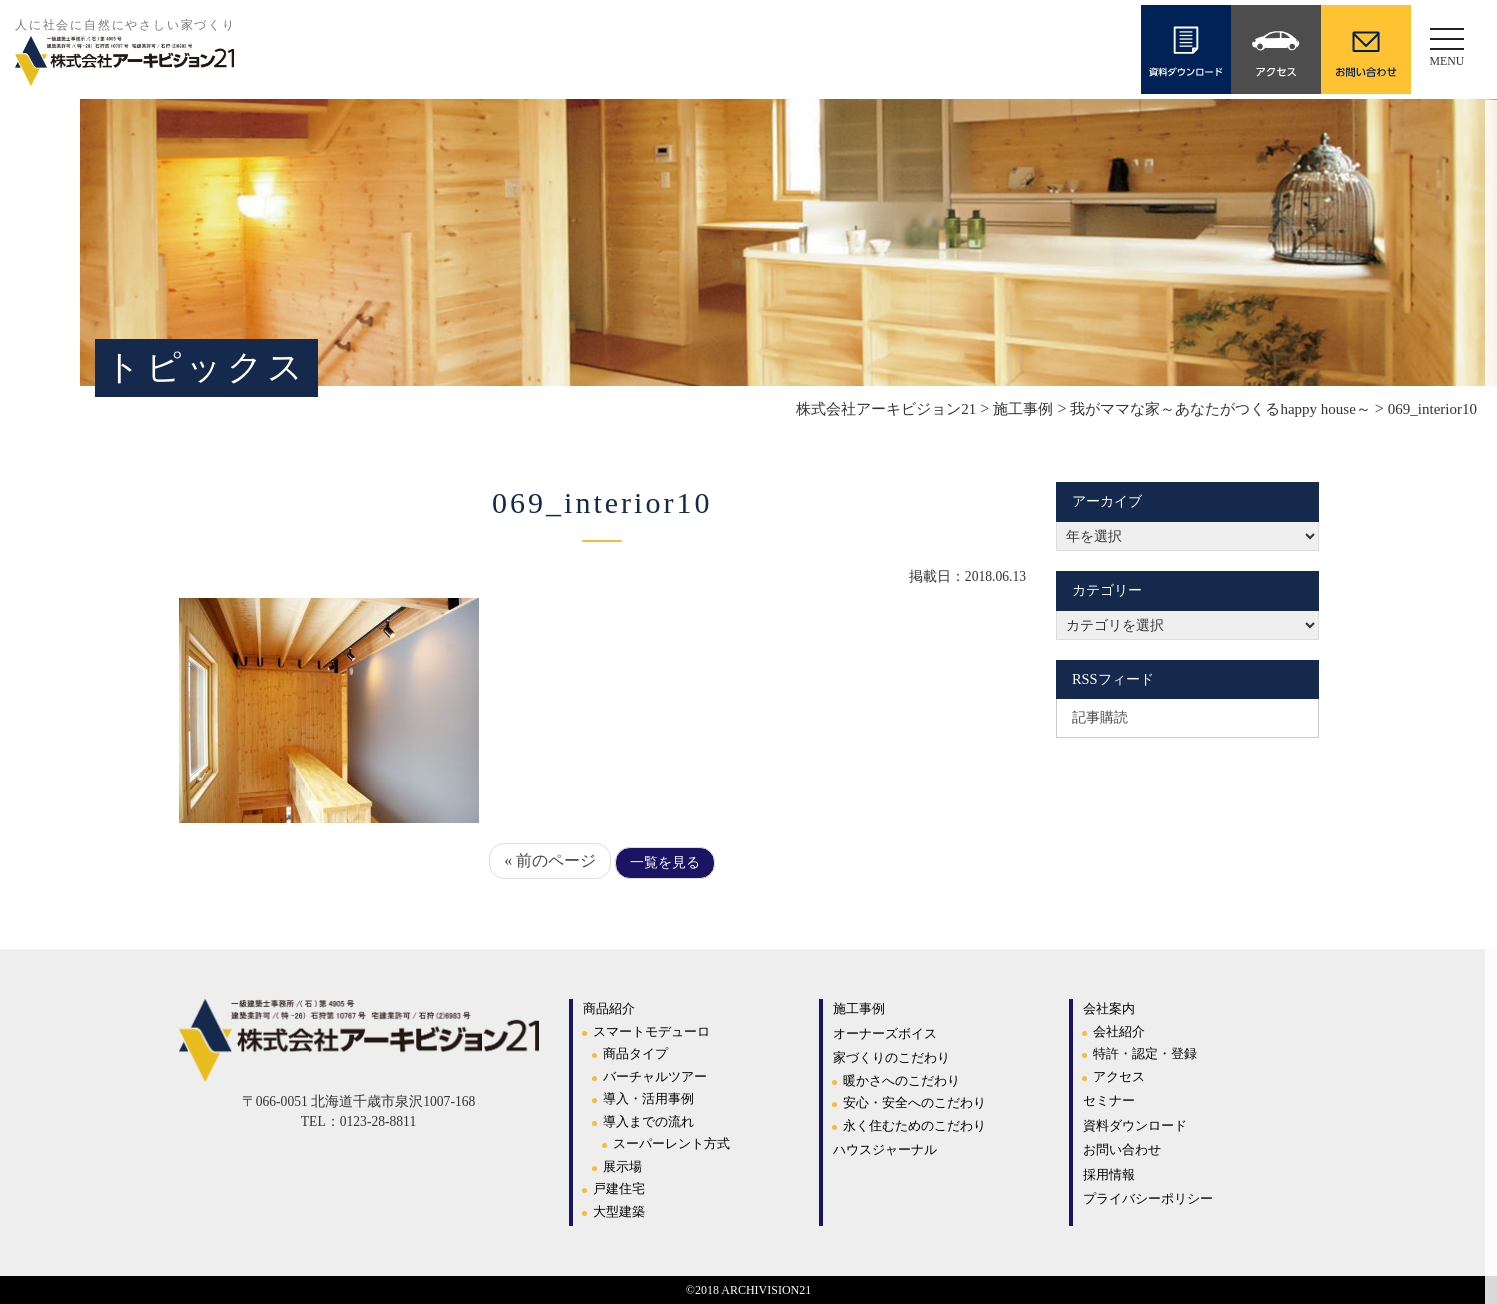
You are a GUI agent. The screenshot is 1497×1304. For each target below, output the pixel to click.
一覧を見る (665, 862)
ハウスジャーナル (885, 1149)
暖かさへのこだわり (901, 1080)
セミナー (1109, 1100)
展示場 (622, 1166)
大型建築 (619, 1211)
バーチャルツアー (655, 1076)
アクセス (1119, 1076)
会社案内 (1109, 1008)
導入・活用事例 (648, 1098)
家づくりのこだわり (891, 1057)
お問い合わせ (1122, 1149)
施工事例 (859, 1008)
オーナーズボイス (885, 1033)
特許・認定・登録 (1145, 1053)
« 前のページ (550, 860)
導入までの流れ (648, 1121)
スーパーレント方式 (671, 1143)
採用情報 (1109, 1174)
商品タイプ (635, 1053)
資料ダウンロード (1135, 1125)
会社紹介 (1119, 1031)
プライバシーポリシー (1148, 1198)
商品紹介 (609, 1008)
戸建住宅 (619, 1188)
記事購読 (1100, 717)
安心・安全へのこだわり (914, 1102)
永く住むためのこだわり (914, 1125)
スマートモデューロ (651, 1031)
